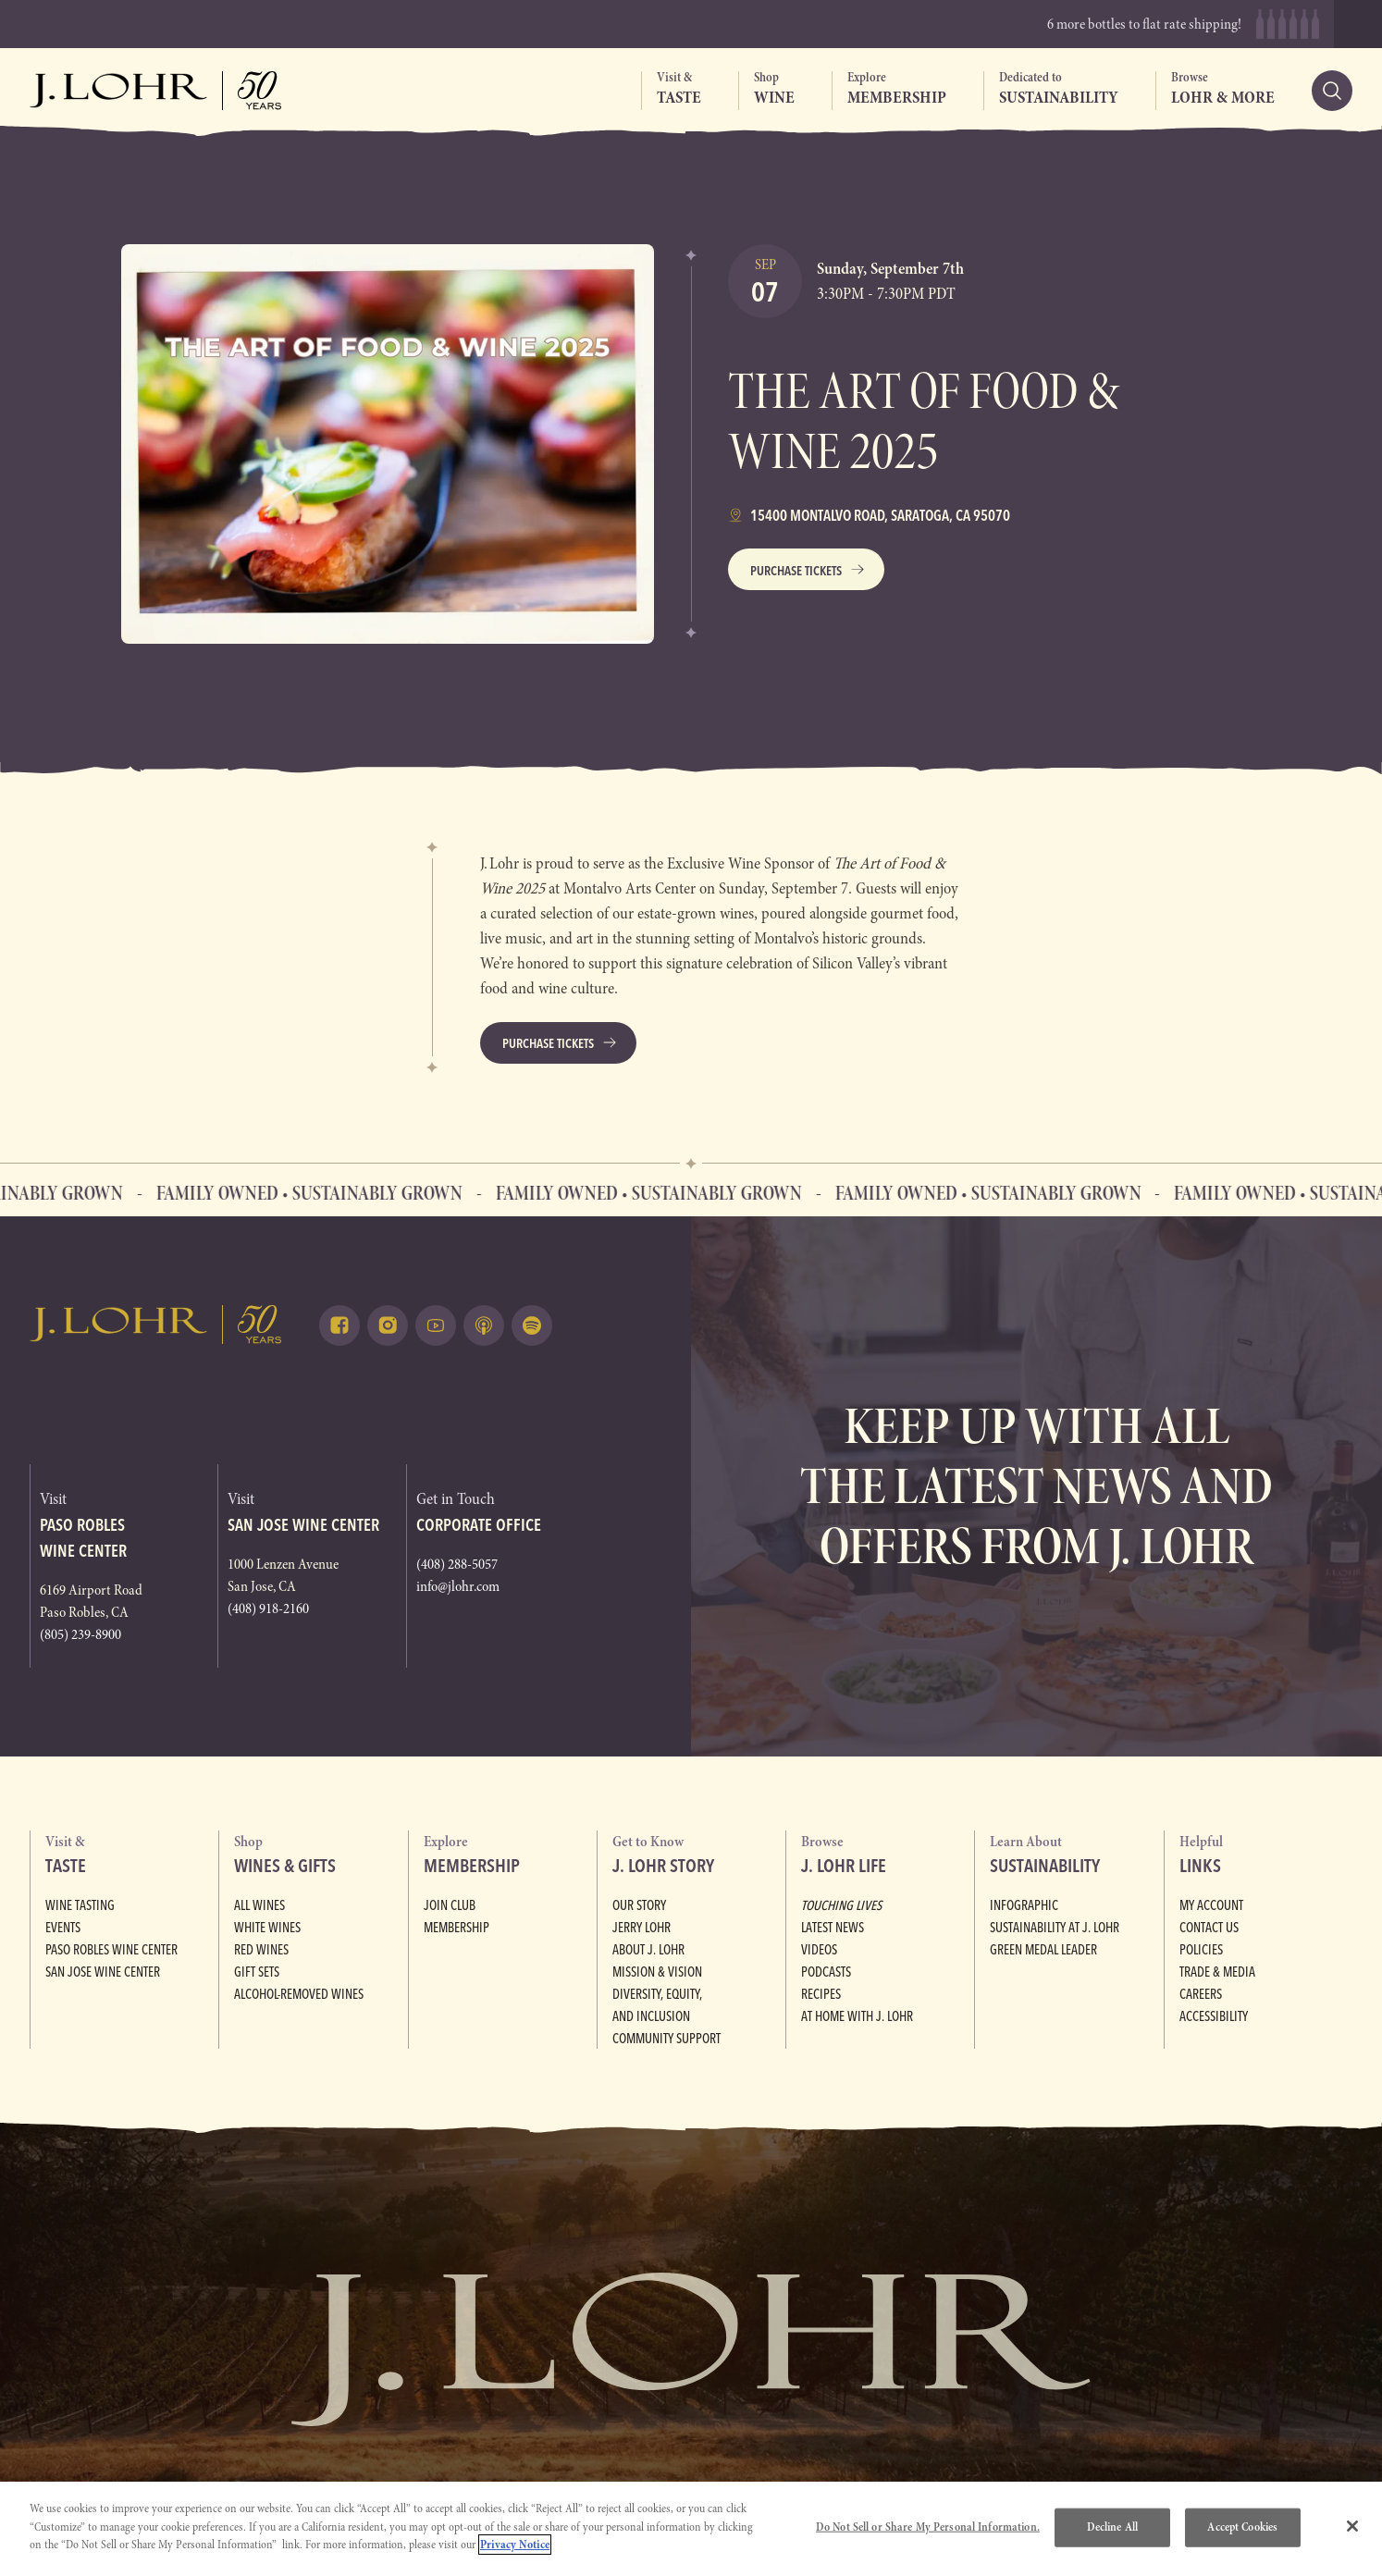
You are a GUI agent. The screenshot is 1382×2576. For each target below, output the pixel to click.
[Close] (1352, 2526)
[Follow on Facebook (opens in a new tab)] (339, 1325)
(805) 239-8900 (80, 1634)
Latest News (832, 1927)
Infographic (1023, 1905)
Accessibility (1212, 2016)
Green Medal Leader (1043, 1949)
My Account (1211, 1905)
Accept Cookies (1242, 2527)
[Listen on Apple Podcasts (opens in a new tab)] (483, 1325)
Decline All (1112, 2527)
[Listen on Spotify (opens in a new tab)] (532, 1325)
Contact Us (1209, 1927)
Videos (818, 1949)
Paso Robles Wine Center (110, 1949)
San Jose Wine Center (101, 1972)
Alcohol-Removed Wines (298, 1994)
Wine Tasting (78, 1905)
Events (62, 1927)
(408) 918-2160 (268, 1608)
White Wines (265, 1927)
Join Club (449, 1905)
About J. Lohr (648, 1949)
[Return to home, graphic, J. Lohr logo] (156, 1324)
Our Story (639, 1905)
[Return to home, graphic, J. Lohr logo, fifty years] (156, 90)
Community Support (666, 2016)
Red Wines (260, 1949)
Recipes (820, 1994)
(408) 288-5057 (457, 1564)
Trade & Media (1216, 1972)
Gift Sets (256, 1972)
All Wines (258, 1905)
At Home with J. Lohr (856, 2016)
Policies (1200, 1949)
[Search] (1332, 90)
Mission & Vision (654, 1972)
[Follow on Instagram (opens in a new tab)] (387, 1325)
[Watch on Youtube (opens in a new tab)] (435, 1325)
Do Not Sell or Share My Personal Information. (928, 2527)
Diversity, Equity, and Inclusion (695, 1994)
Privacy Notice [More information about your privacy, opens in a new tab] (514, 2544)
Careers (1200, 1994)
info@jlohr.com (458, 1586)
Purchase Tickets (796, 570)
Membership (456, 1927)
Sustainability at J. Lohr (1053, 1927)
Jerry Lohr (641, 1927)
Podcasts (826, 1972)
